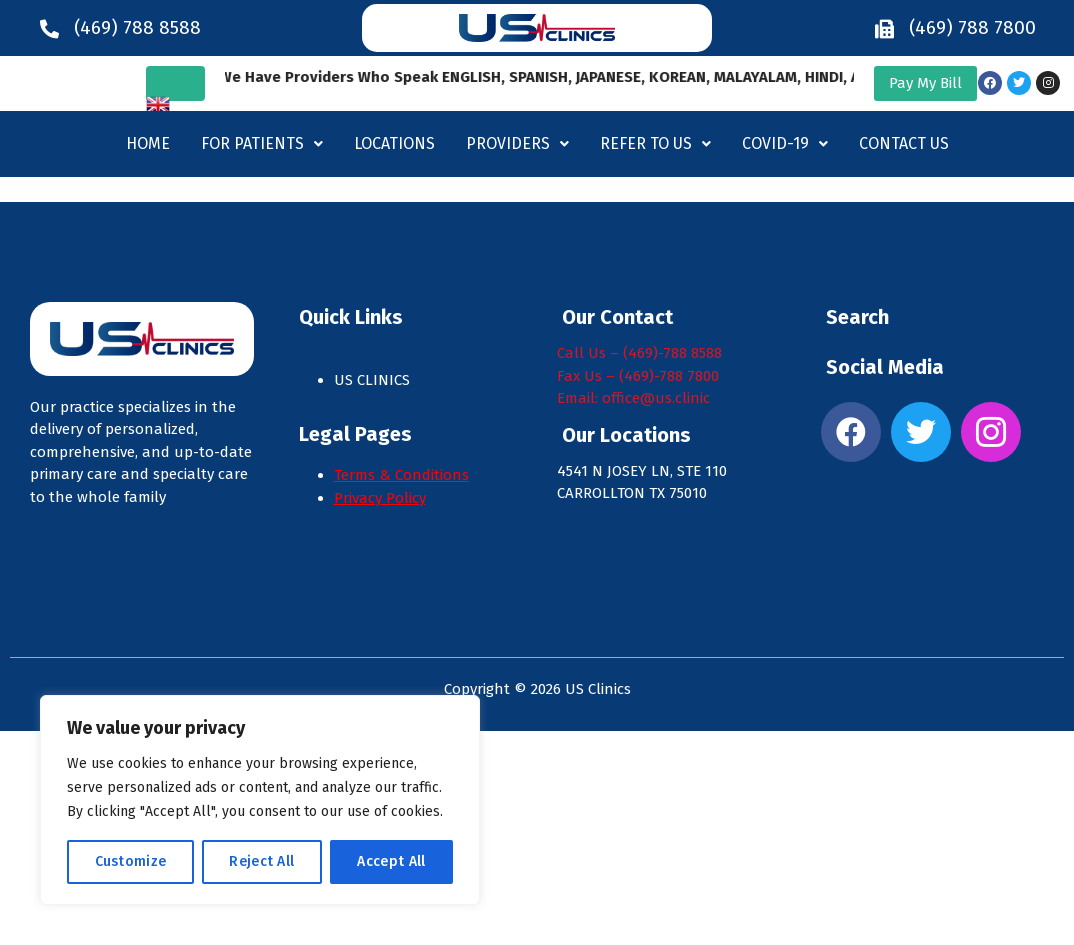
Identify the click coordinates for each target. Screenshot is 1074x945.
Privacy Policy (380, 498)
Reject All (261, 861)
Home (148, 143)
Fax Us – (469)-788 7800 (638, 376)
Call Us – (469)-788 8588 (639, 353)
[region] (260, 800)
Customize (131, 861)
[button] (262, 144)
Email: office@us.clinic (633, 398)
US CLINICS (374, 380)
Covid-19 (785, 143)
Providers (517, 143)
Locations (394, 143)
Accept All (391, 861)
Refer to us (655, 143)
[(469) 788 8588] (49, 28)
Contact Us (904, 143)
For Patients (262, 143)
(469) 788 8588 (137, 27)
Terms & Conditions (401, 475)
